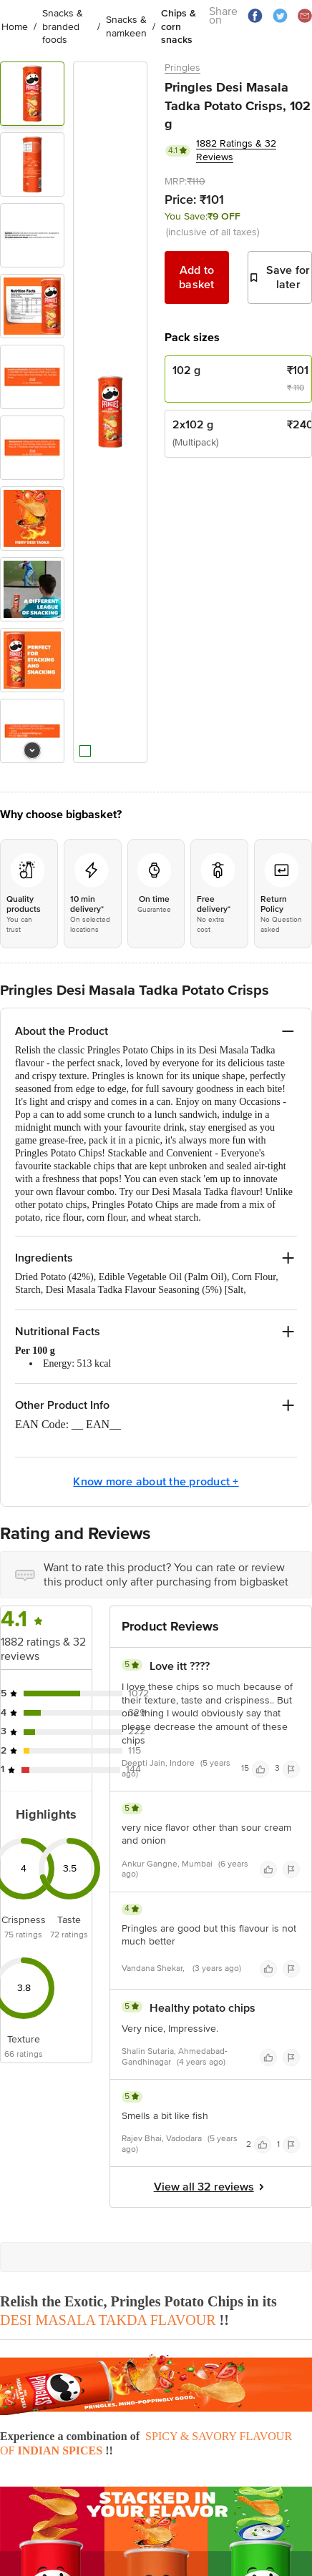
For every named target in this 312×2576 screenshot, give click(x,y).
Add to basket (197, 277)
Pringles (182, 68)
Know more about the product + (155, 1482)
